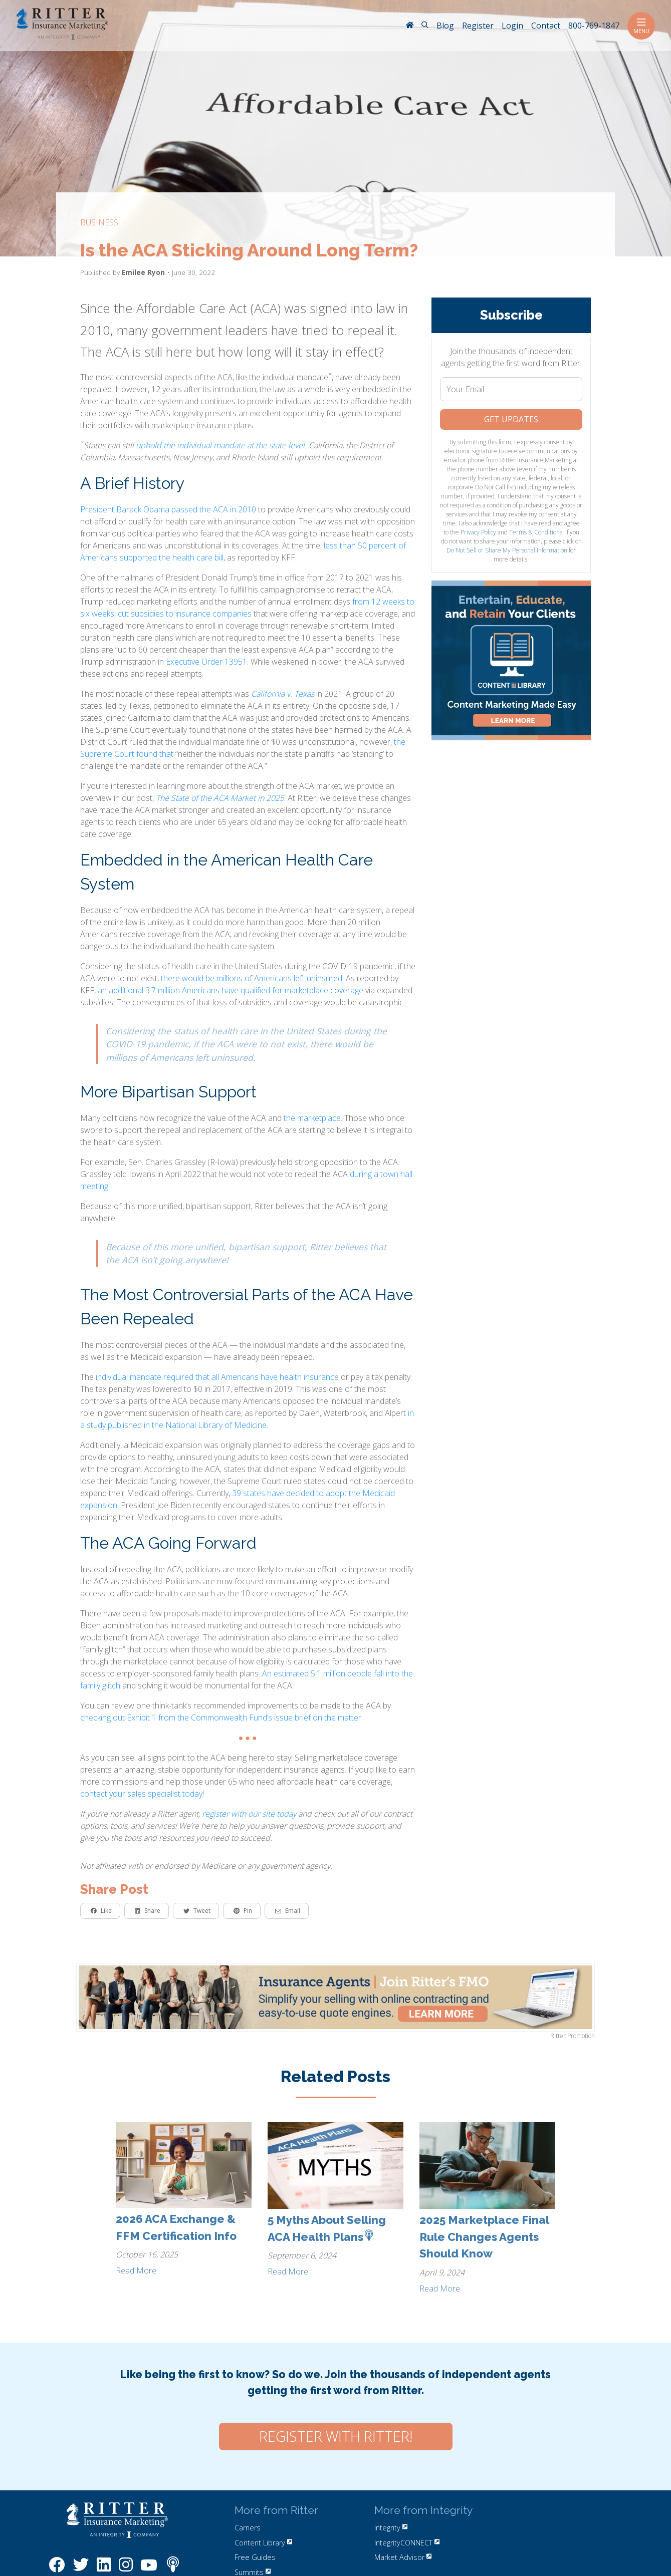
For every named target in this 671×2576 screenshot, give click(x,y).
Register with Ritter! (335, 2436)
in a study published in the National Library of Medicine (247, 1418)
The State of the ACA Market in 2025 (220, 797)
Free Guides (255, 2557)
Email (287, 1910)
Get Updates (511, 419)
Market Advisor (402, 2557)
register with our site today (249, 1813)
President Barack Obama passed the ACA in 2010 (168, 509)
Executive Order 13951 (206, 661)
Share (147, 1910)
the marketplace (312, 1117)
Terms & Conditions (535, 532)
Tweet (196, 1910)
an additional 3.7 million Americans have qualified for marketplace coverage (230, 990)
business (99, 222)
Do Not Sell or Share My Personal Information (506, 550)
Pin (243, 1910)
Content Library (263, 2542)
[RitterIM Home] (409, 26)
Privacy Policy (478, 532)
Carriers (248, 2527)
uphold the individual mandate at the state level (220, 445)
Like (101, 1910)
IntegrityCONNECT (406, 2542)
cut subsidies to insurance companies (185, 613)
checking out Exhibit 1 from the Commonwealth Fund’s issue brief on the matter (220, 1717)
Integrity (390, 2527)
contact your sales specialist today (141, 1793)
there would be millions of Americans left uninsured (251, 978)
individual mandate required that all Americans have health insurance (217, 1376)
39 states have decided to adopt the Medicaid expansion (237, 1499)
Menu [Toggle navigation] (641, 26)
